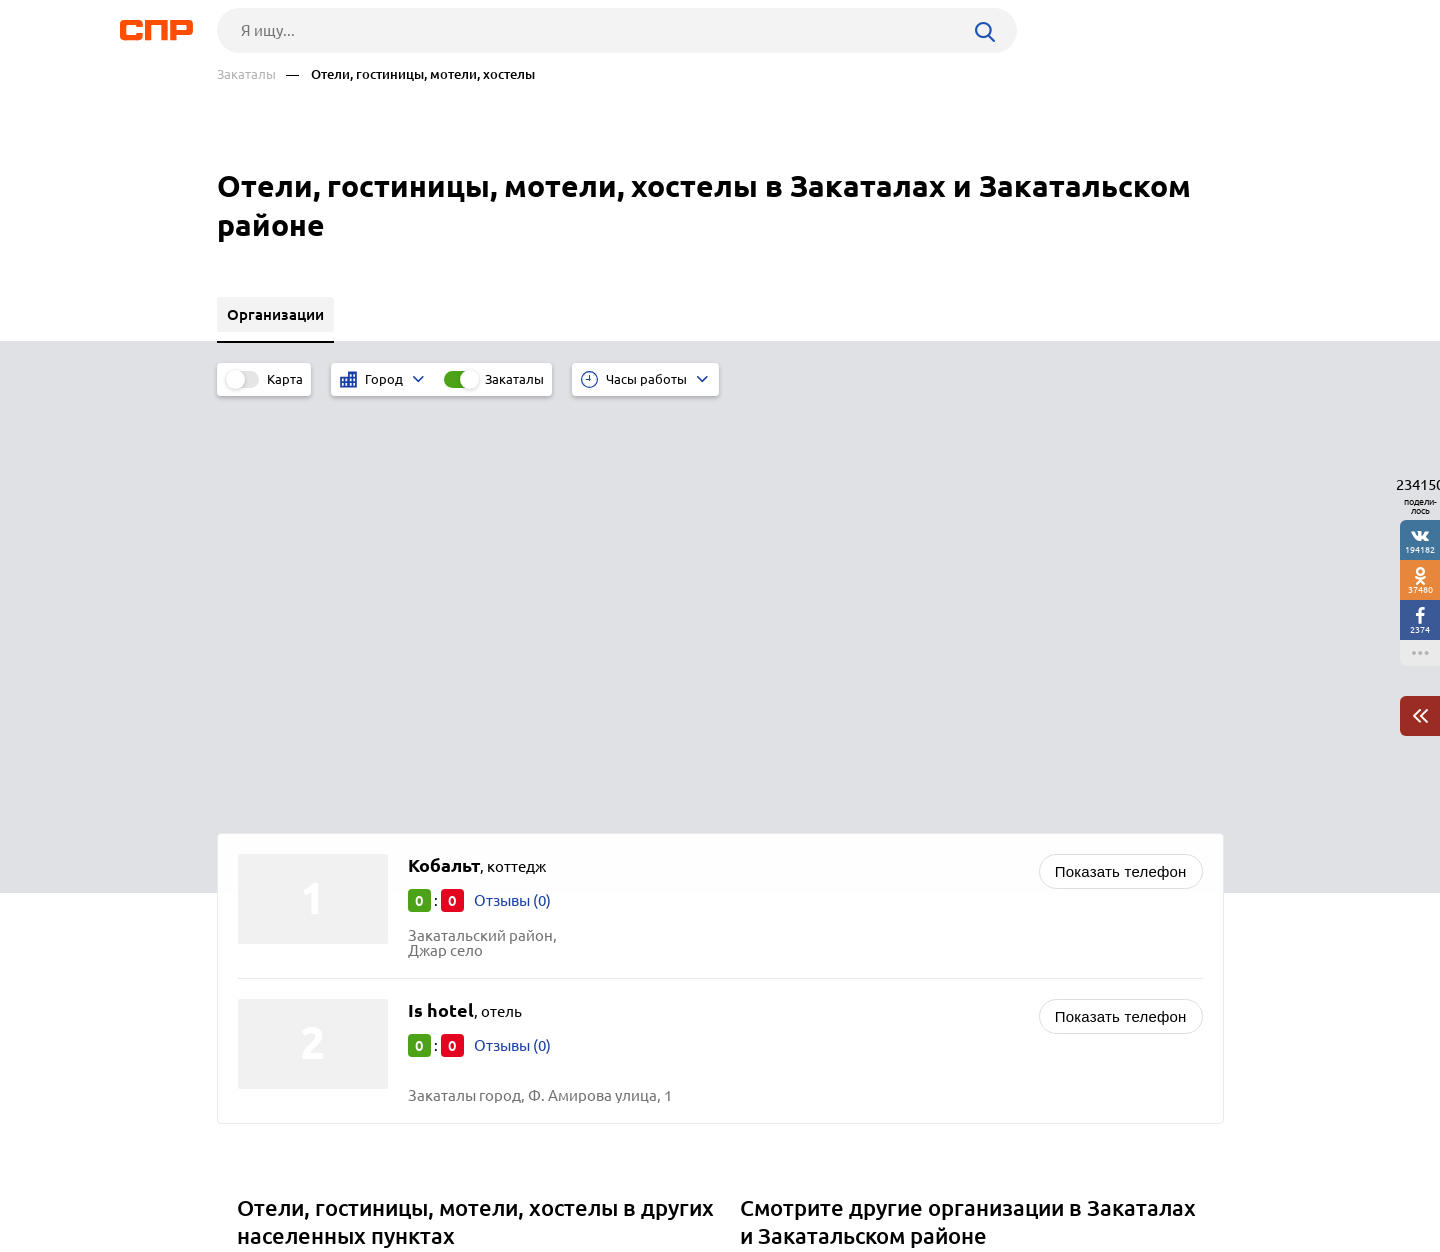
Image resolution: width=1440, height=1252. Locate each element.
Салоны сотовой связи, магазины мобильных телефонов (947, 857)
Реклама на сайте (519, 1178)
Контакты (665, 1178)
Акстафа (273, 957)
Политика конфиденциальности (485, 1236)
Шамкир (274, 907)
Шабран (273, 882)
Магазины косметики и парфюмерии (877, 882)
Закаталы (246, 74)
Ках (256, 857)
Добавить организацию (1134, 1177)
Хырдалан (280, 932)
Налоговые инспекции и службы (861, 932)
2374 (1420, 629)
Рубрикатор (254, 1178)
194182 (1420, 549)
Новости (378, 1178)
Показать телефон (1121, 451)
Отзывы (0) (512, 480)
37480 (1420, 589)
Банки (768, 907)
